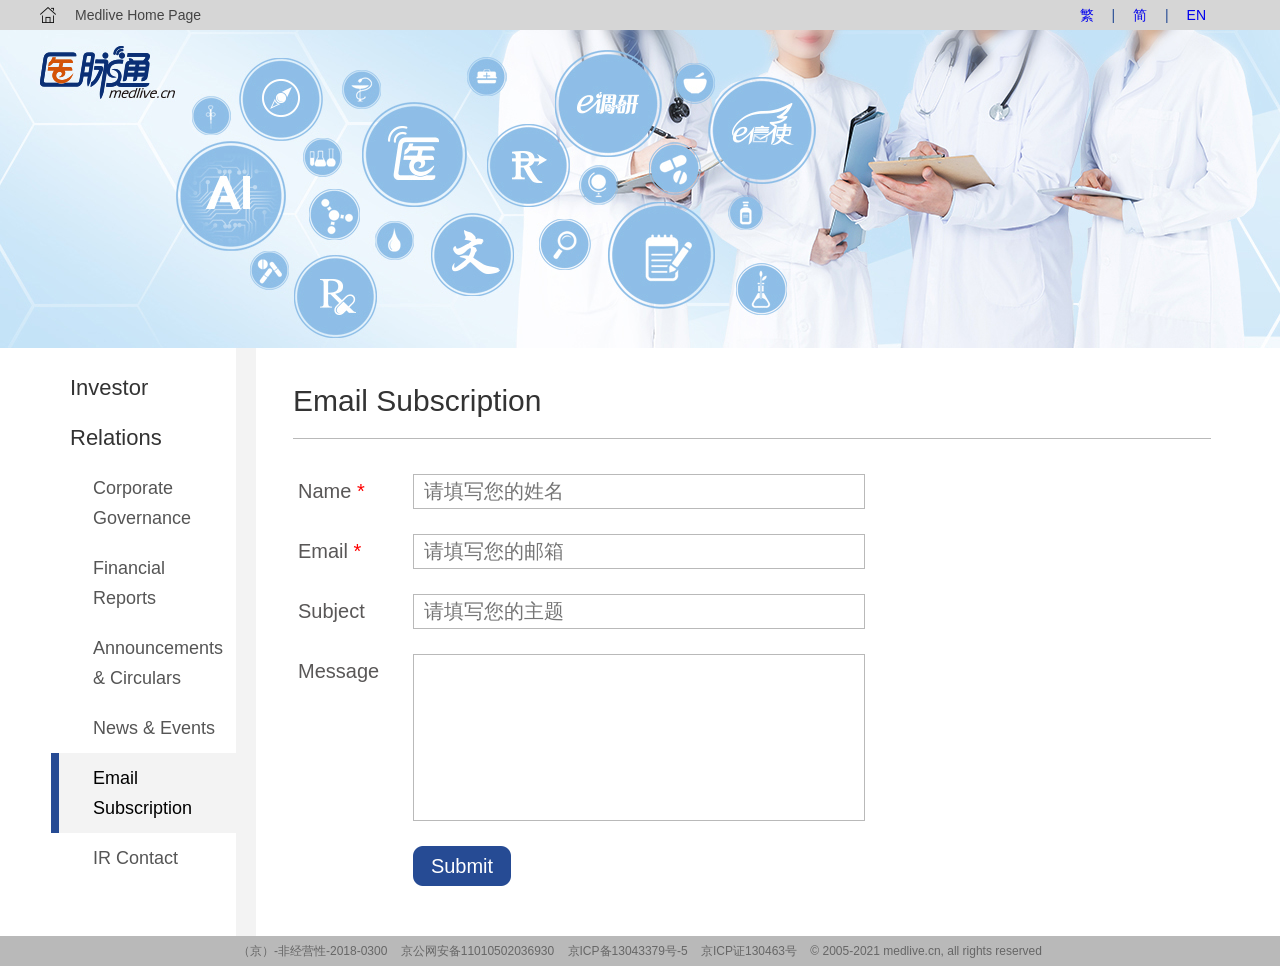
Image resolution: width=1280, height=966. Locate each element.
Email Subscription (142, 793)
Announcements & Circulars (158, 663)
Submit (462, 866)
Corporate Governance (142, 503)
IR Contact (135, 858)
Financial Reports (129, 583)
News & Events (154, 728)
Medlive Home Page (138, 15)
